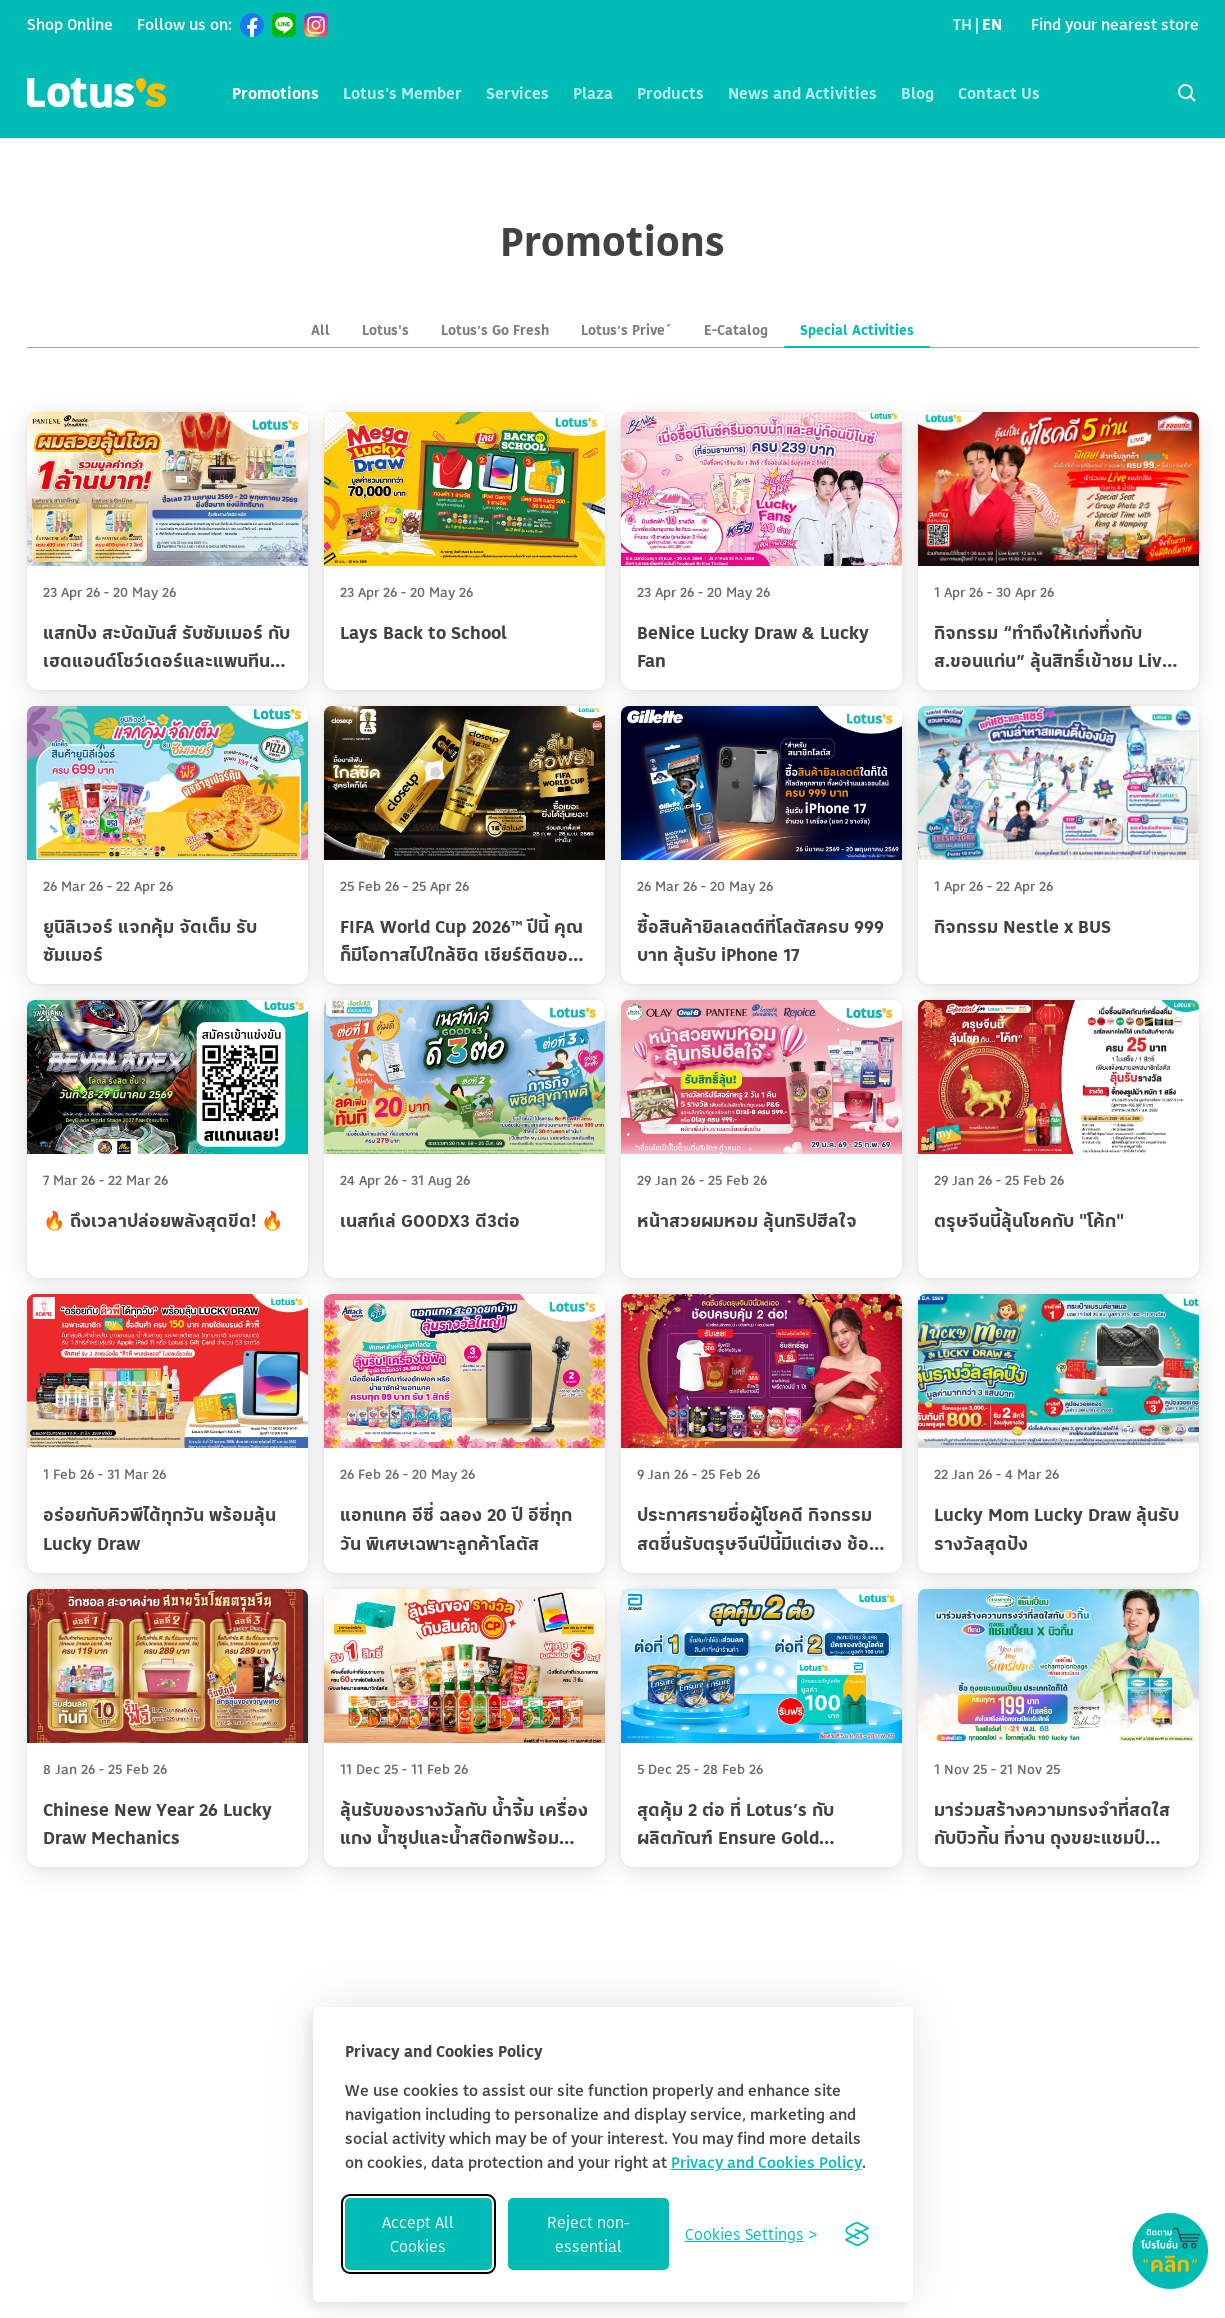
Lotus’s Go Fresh (495, 329)
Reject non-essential (588, 2234)
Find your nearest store (1115, 24)
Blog (917, 93)
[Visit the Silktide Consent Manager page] (857, 2234)
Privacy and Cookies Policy (766, 2162)
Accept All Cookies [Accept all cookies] (418, 2234)
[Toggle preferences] (751, 2234)
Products (670, 93)
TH (962, 24)
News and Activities (802, 93)
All (320, 329)
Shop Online (70, 24)
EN (992, 24)
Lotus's (385, 329)
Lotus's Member (402, 93)
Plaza (593, 93)
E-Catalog (736, 329)
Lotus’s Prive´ (626, 329)
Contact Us (999, 93)
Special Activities (857, 329)
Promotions (275, 93)
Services (517, 93)
